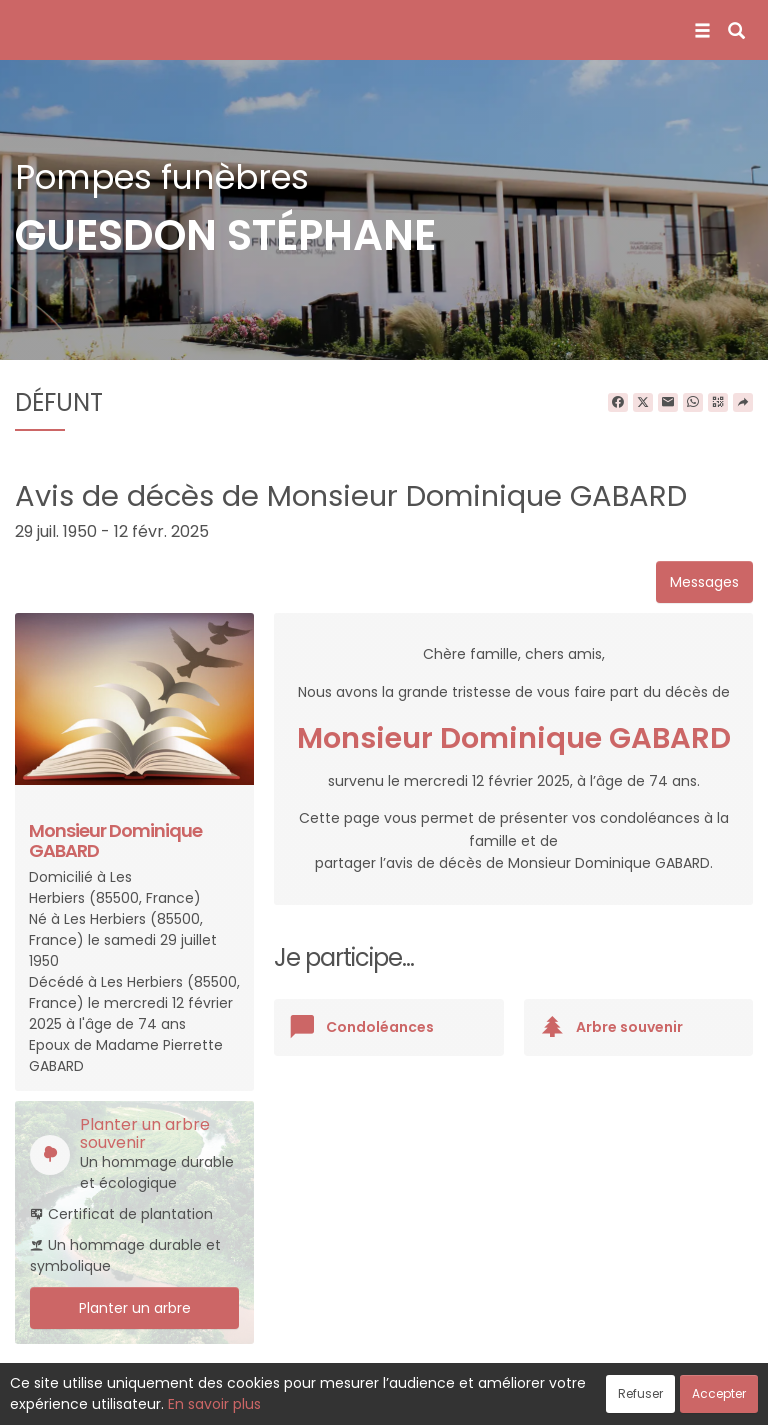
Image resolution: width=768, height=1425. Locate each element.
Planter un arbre (135, 1308)
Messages (704, 582)
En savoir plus (214, 1404)
